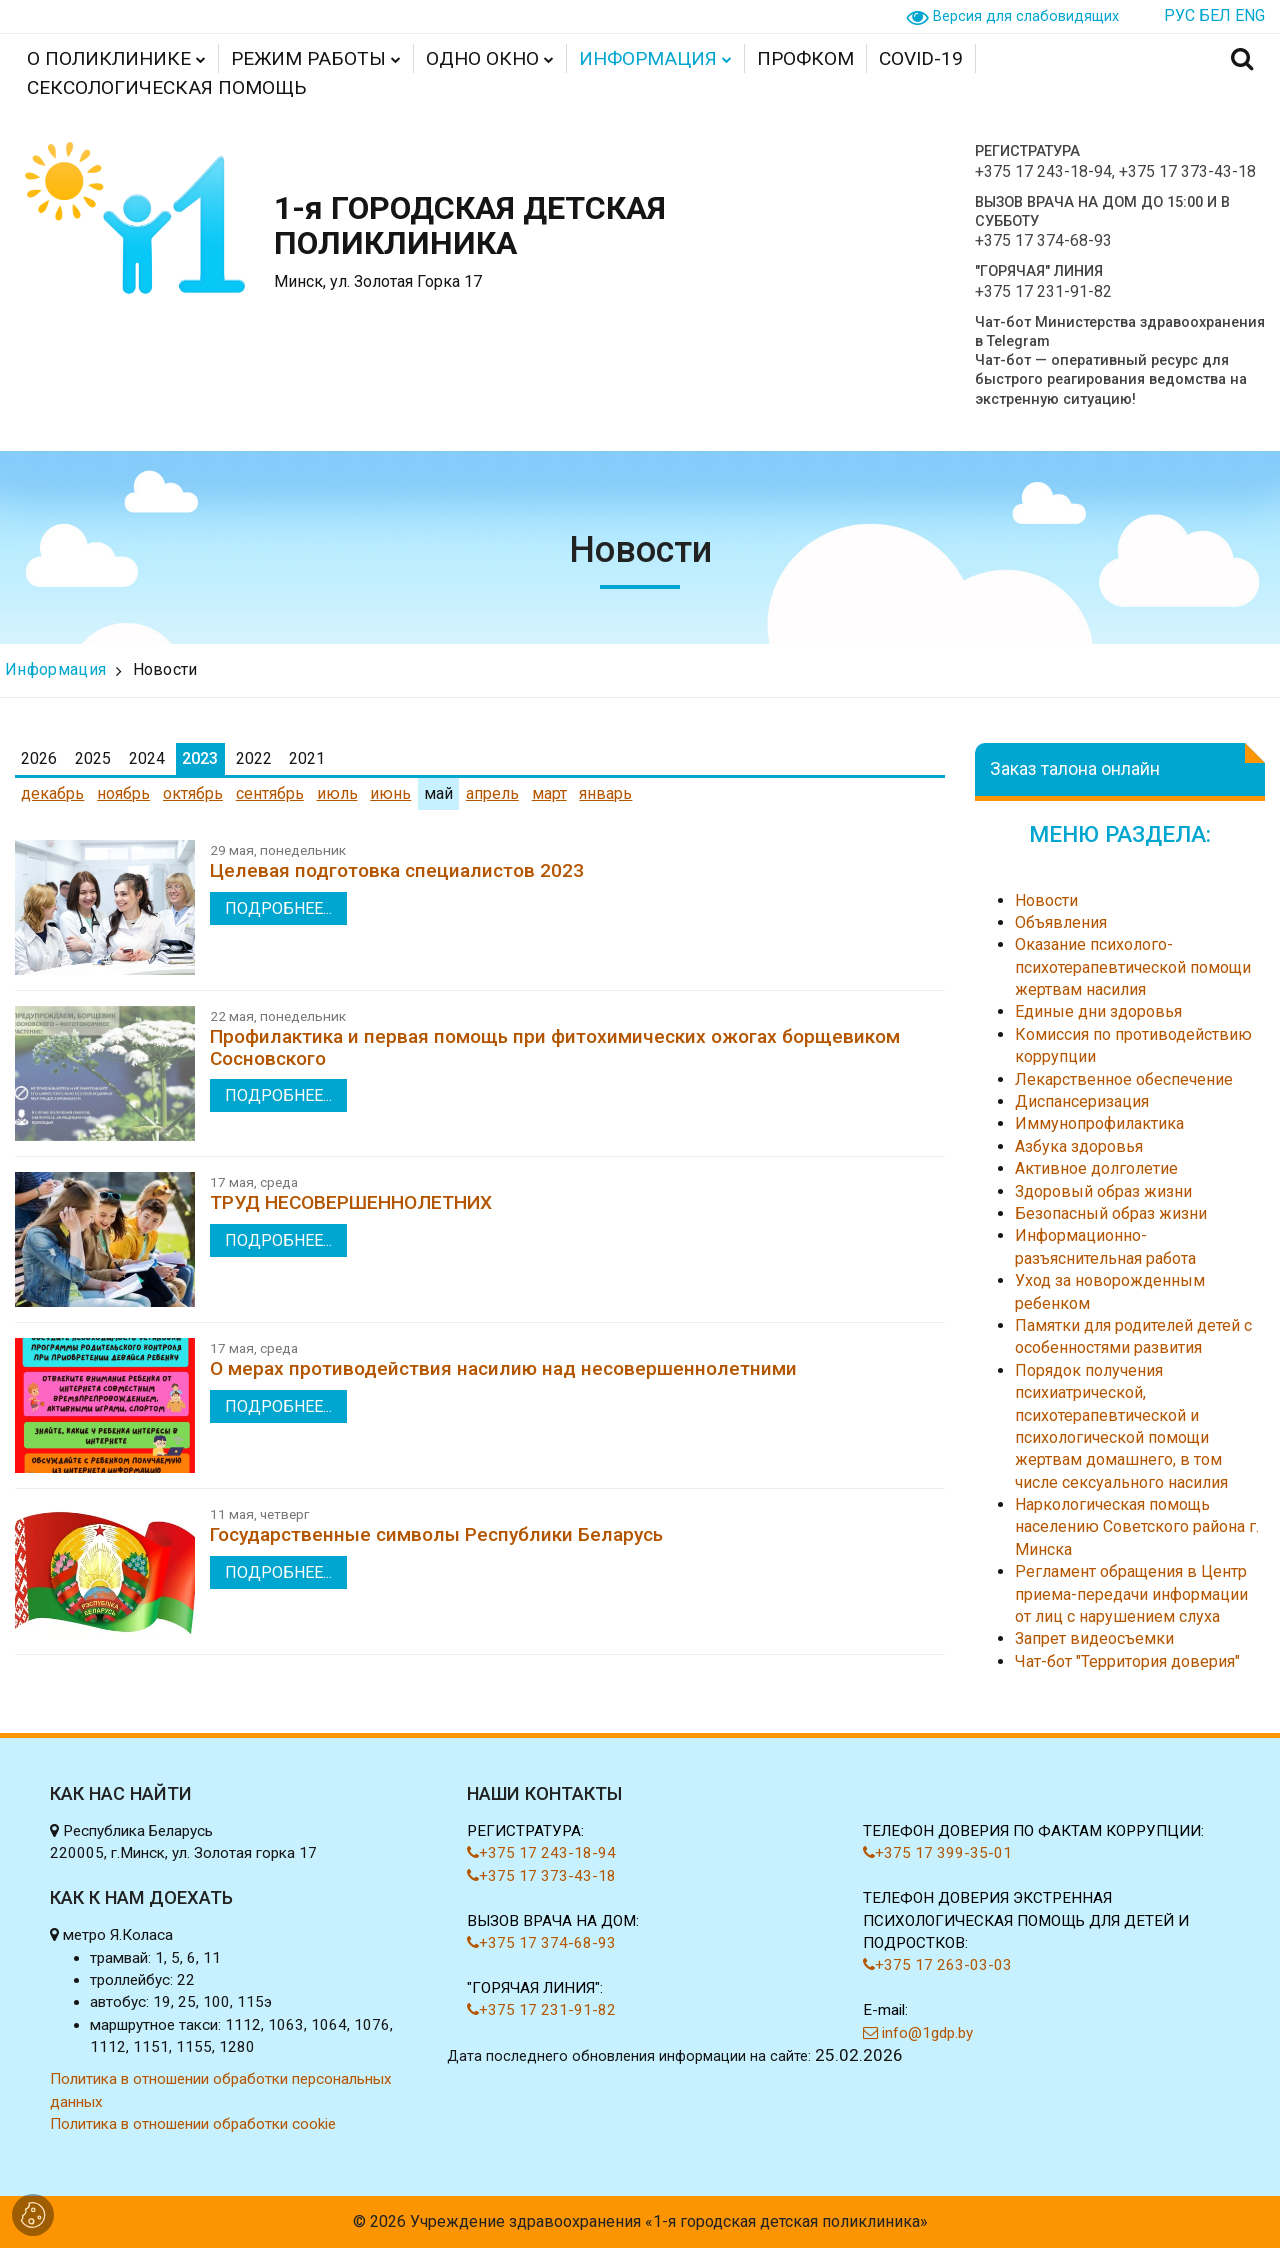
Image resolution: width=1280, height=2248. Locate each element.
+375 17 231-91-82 (1043, 291)
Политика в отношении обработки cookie (193, 2124)
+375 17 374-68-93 (1043, 240)
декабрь (52, 793)
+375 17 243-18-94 (1043, 171)
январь (605, 793)
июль (337, 793)
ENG (1250, 15)
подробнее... (278, 908)
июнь (390, 793)
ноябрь (123, 793)
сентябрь (270, 793)
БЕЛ (1215, 15)
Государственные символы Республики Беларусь (436, 1534)
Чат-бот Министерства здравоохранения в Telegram (1120, 332)
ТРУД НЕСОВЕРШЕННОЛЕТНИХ (351, 1202)
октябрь (193, 793)
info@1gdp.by (918, 2033)
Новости (165, 669)
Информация (55, 669)
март (549, 793)
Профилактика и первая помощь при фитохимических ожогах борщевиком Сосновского (555, 1047)
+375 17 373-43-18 (1187, 171)
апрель (492, 793)
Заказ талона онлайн (1075, 769)
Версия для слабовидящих (1026, 16)
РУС (1179, 15)
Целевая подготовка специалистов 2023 (397, 870)
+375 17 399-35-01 (937, 1853)
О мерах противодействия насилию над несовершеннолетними (503, 1368)
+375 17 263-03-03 (937, 1965)
